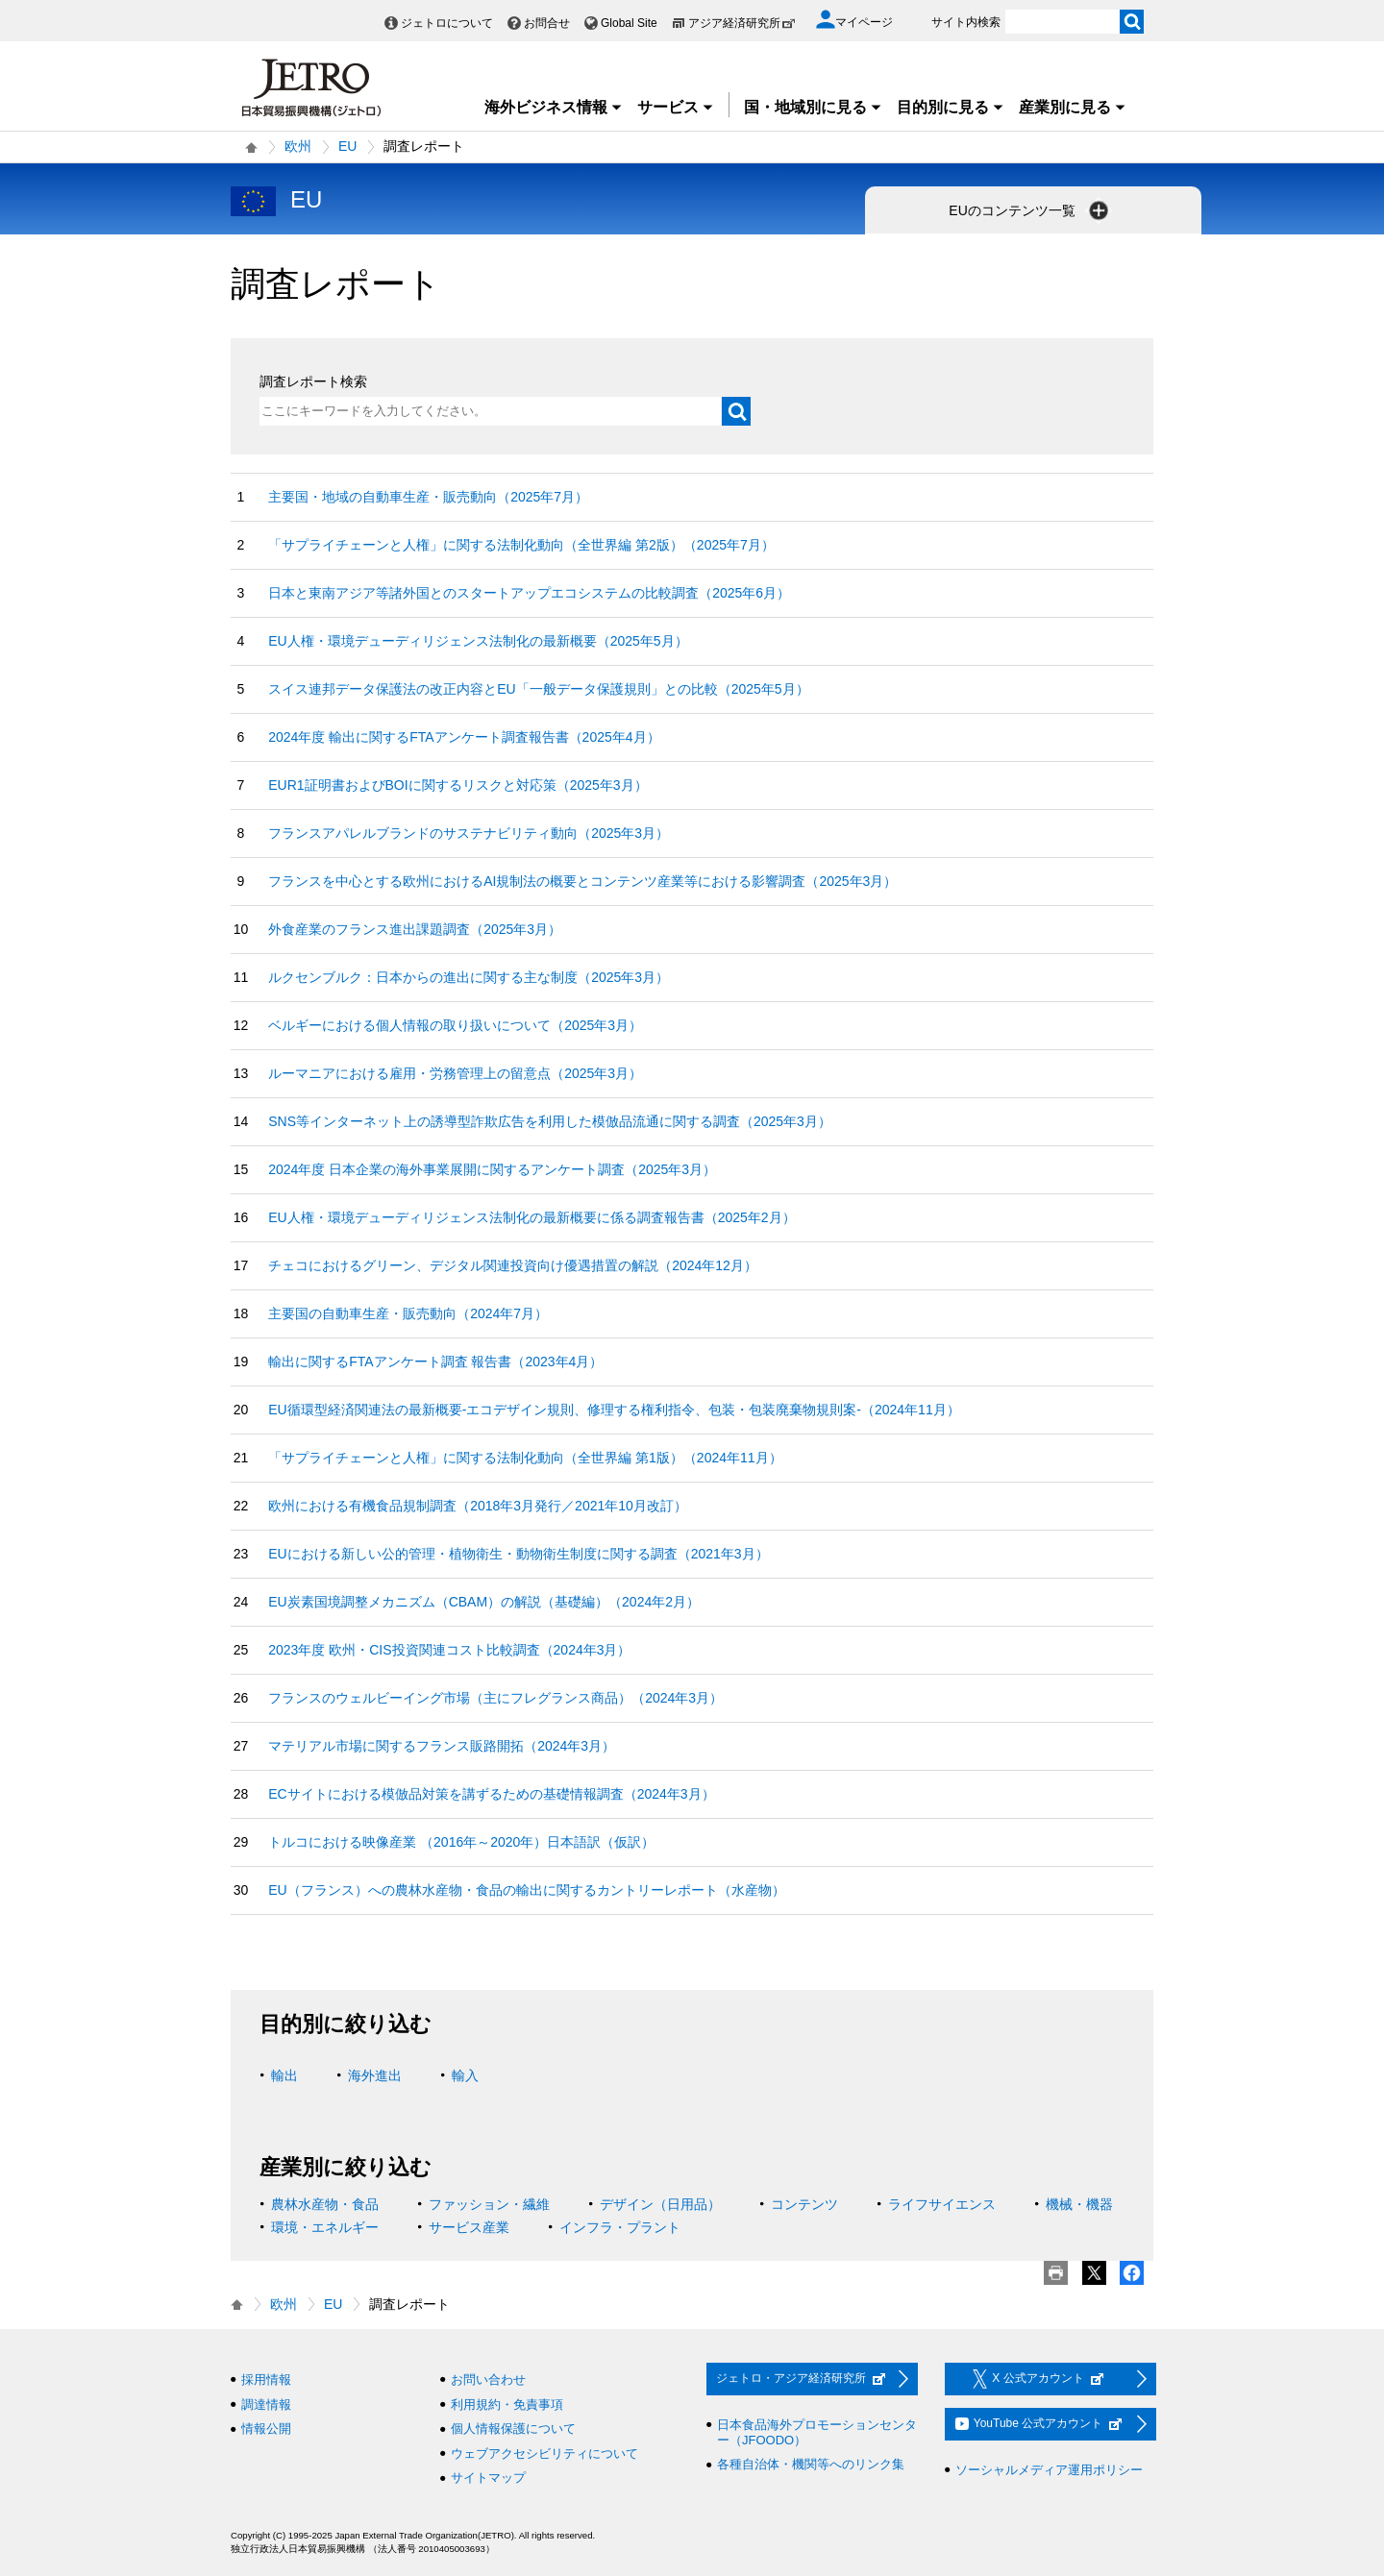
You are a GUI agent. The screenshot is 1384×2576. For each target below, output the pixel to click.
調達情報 (266, 2404)
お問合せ (547, 23)
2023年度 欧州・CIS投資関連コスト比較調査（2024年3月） (449, 1649)
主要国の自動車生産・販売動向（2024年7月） (408, 1313)
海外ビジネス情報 (553, 107)
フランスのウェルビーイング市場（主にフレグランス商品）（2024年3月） (495, 1697)
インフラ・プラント (619, 2227)
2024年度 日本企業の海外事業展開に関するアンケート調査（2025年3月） (492, 1169)
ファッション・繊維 (489, 2204)
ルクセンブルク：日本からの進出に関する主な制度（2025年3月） (468, 977)
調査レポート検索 (313, 381)
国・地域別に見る (813, 107)
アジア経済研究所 (742, 23)
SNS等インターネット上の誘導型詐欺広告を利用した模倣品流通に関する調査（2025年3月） (549, 1121)
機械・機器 (1079, 2204)
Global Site (629, 23)
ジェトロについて (447, 23)
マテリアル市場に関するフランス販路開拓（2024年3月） (441, 1746)
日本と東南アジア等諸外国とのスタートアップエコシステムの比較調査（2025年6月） (529, 593)
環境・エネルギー (325, 2227)
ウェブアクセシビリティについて (544, 2453)
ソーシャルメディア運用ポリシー (1049, 2470)
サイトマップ (488, 2477)
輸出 (284, 2075)
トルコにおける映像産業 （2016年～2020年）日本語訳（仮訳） (461, 1842)
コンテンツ (804, 2204)
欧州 (297, 146)
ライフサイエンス (942, 2204)
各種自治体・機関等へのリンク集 (810, 2464)
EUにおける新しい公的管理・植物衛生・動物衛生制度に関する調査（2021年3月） (518, 1553)
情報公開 (266, 2428)
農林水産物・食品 (325, 2204)
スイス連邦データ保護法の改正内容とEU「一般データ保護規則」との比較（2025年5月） (538, 689)
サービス (675, 107)
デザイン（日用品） (660, 2204)
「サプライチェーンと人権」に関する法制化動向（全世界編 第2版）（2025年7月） (521, 544)
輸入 (465, 2075)
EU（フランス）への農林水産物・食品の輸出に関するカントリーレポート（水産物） (526, 1890)
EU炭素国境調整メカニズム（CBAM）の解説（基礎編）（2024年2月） (484, 1601)
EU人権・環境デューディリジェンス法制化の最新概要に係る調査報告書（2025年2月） (531, 1217)
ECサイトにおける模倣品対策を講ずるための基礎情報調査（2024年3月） (491, 1794)
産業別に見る (1072, 107)
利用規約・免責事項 (507, 2404)
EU (347, 146)
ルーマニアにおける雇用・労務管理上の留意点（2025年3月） (455, 1073)
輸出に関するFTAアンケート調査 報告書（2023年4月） (435, 1361)
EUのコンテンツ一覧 (1030, 210)
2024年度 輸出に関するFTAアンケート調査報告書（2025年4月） (463, 737)
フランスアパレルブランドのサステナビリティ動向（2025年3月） (468, 833)
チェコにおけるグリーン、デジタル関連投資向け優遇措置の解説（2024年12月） (512, 1265)
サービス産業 (469, 2227)
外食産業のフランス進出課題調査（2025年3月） (414, 929)
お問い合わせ (488, 2379)
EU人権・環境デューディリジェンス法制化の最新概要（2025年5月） (477, 641)
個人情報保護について (513, 2428)
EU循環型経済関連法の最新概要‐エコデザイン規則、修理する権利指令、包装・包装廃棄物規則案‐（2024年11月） (614, 1409)
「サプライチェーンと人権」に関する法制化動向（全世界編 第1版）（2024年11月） (524, 1457)
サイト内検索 (966, 22)
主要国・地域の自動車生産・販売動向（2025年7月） (428, 496)
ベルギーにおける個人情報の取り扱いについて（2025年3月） (455, 1025)
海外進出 (375, 2075)
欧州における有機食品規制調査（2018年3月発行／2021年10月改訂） (477, 1505)
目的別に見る (950, 107)
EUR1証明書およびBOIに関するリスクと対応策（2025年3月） (457, 785)
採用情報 (266, 2379)
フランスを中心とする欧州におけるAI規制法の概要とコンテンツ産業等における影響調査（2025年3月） (582, 881)
